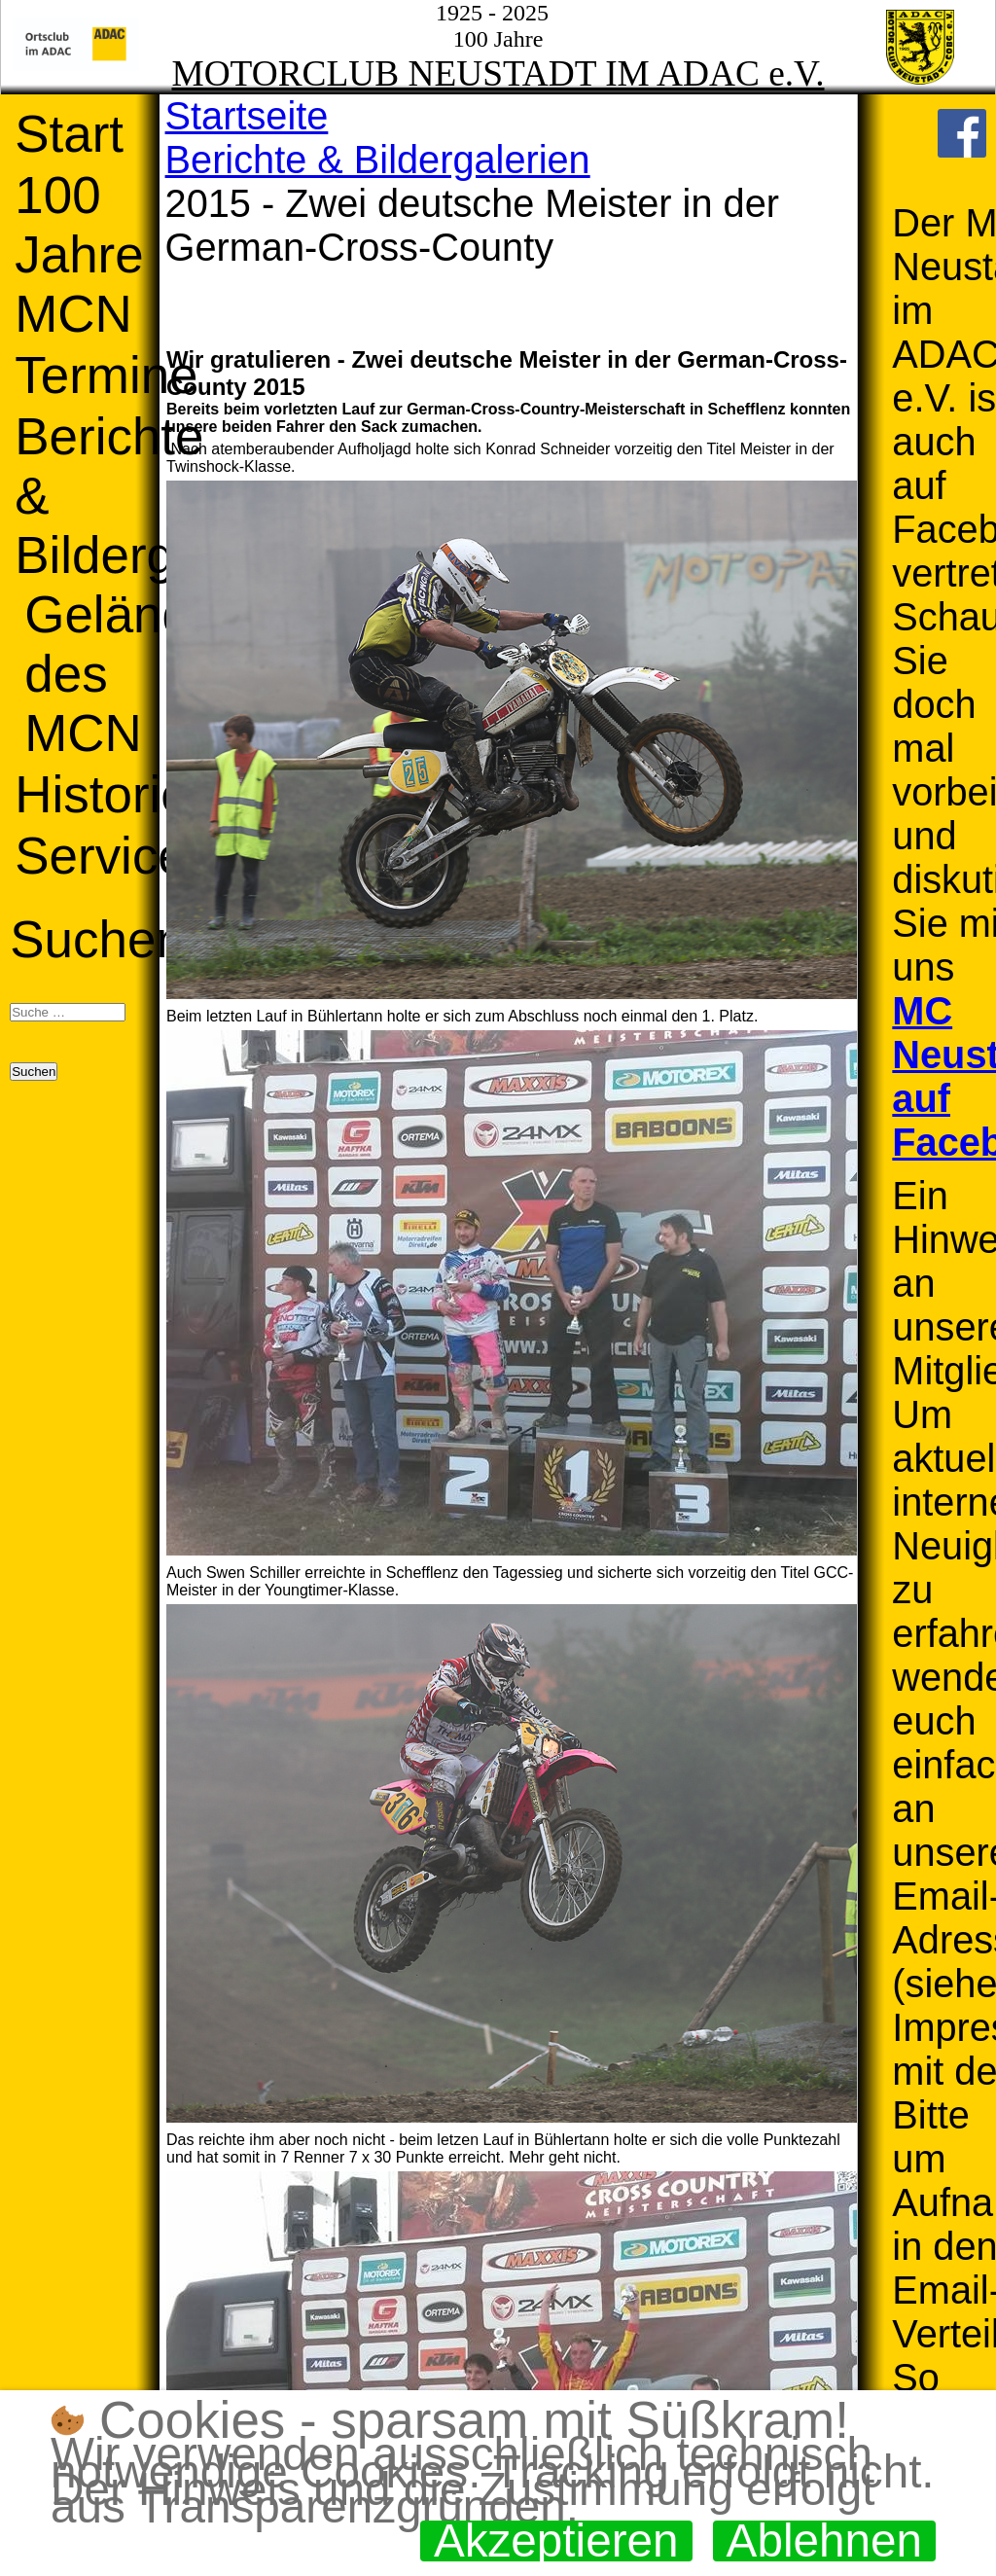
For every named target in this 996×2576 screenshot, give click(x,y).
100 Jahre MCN (79, 254)
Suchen (97, 939)
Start (69, 133)
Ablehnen (824, 2541)
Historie (102, 794)
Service (101, 855)
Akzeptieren (556, 2541)
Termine (106, 375)
